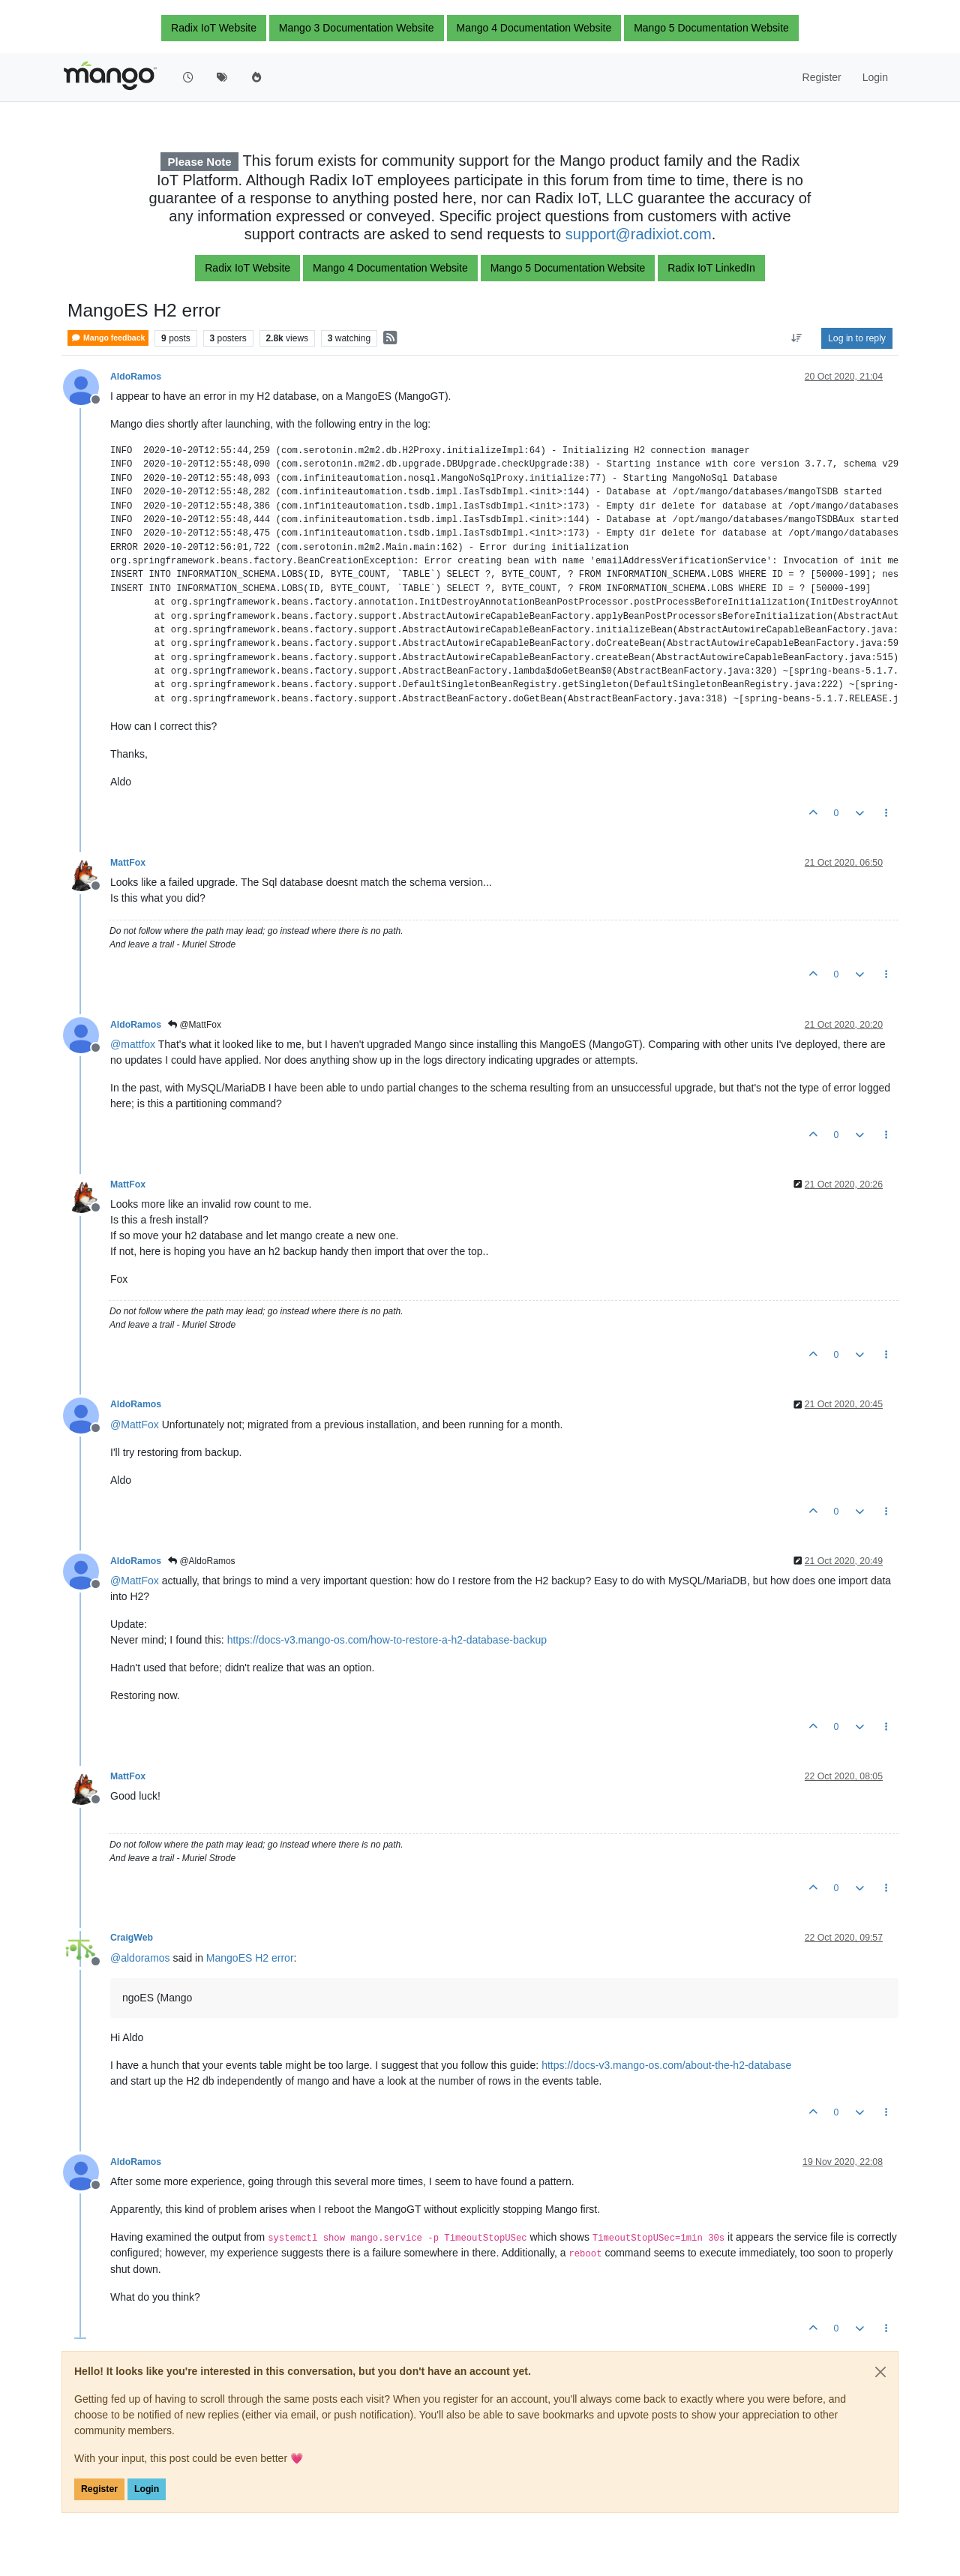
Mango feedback (108, 338)
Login (146, 2489)
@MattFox (194, 1024)
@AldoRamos (202, 1561)
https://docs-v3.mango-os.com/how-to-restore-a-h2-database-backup (387, 1640)
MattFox (128, 862)
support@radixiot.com (639, 234)
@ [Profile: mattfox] (132, 1044)
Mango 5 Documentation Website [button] (711, 28)
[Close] (880, 2372)
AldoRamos (135, 376)
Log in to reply (857, 338)
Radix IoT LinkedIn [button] (711, 268)
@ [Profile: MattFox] (134, 1425)
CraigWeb (131, 1937)
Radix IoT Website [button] (213, 28)
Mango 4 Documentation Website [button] (534, 28)
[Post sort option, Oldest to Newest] (796, 338)
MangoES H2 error (250, 1958)
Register (99, 2489)
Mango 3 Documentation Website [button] (356, 28)
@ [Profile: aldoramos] (140, 1958)
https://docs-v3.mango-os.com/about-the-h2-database (666, 2065)
